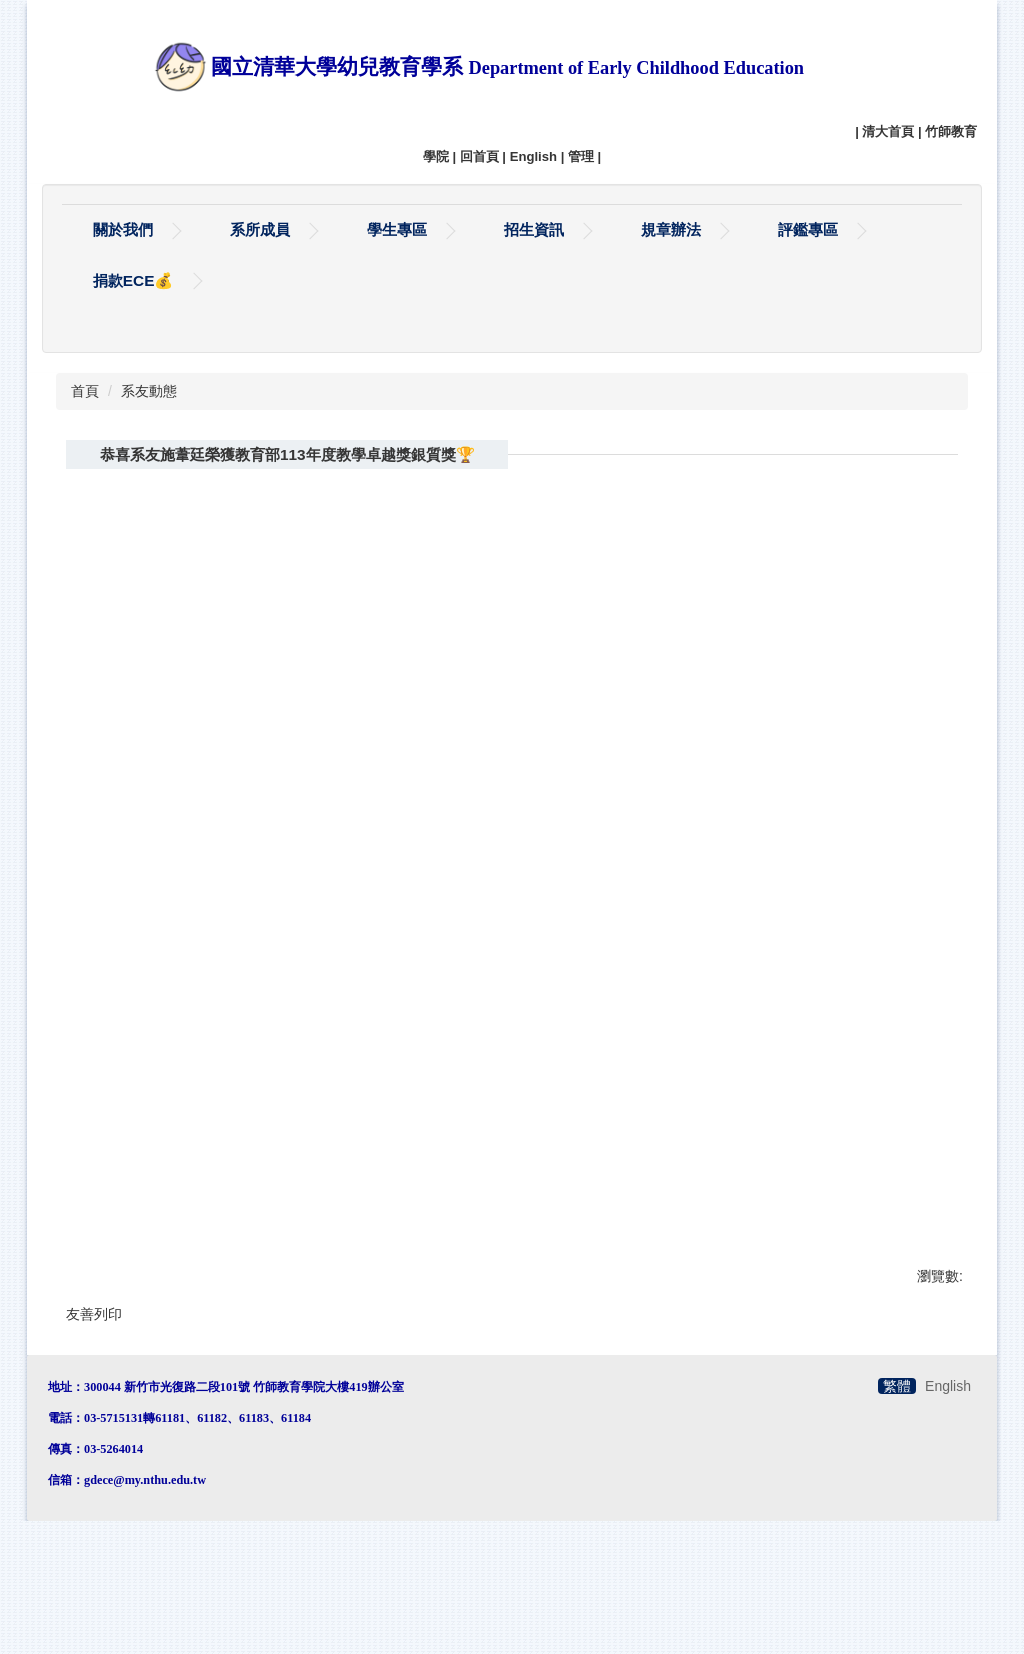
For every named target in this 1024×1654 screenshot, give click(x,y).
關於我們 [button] (123, 229)
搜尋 (934, 379)
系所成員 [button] (260, 229)
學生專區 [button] (397, 229)
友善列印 (94, 1391)
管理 (581, 156)
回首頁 (479, 156)
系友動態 (149, 468)
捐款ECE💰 (133, 280)
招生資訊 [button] (534, 229)
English (533, 156)
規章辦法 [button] (671, 229)
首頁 (85, 468)
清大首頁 (888, 131)
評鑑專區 (808, 229)
